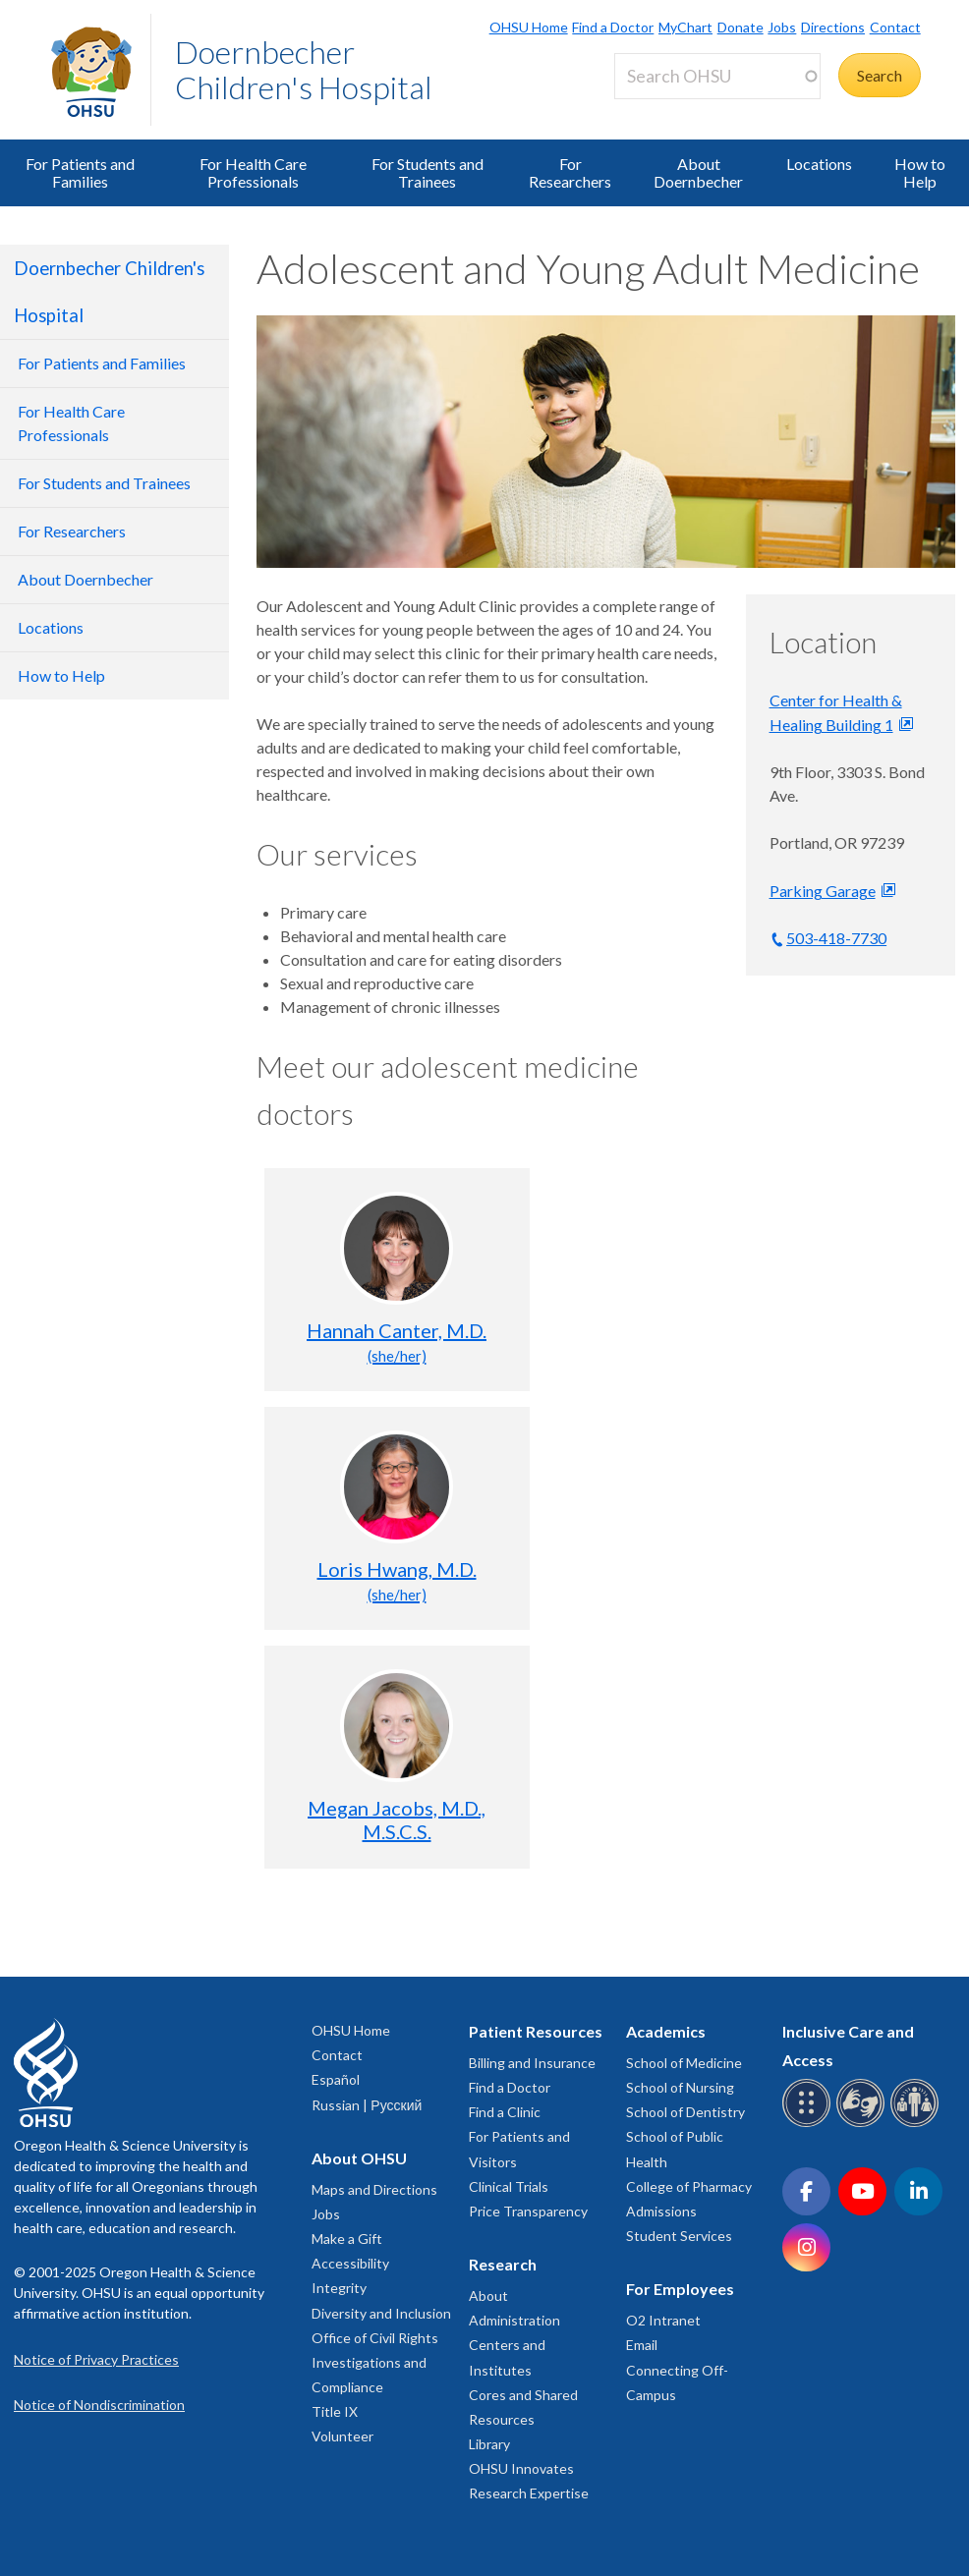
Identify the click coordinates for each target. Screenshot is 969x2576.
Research (503, 2264)
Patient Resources (535, 2031)
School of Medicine (684, 2062)
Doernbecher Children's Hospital (303, 69)
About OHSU (359, 2158)
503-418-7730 (836, 937)
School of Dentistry (685, 2111)
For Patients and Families (80, 172)
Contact (895, 27)
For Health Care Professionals (253, 172)
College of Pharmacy (689, 2186)
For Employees (680, 2288)
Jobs (782, 27)
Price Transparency (528, 2211)
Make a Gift (347, 2238)
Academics (666, 2031)
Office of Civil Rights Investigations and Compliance (375, 2362)
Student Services (679, 2235)
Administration (514, 2320)
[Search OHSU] (717, 76)
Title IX (335, 2411)
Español (336, 2079)
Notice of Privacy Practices (96, 2359)
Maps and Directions (374, 2189)
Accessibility (350, 2263)
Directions (833, 27)
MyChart (685, 27)
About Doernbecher (698, 172)
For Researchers (570, 172)
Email (641, 2344)
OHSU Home (528, 27)
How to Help (919, 172)
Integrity (339, 2287)
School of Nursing (680, 2087)
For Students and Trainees (427, 172)
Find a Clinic (505, 2111)
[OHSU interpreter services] (917, 2123)
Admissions (661, 2211)
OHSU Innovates (521, 2468)
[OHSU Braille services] (809, 2123)
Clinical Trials (508, 2186)
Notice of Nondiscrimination (99, 2404)
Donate (740, 27)
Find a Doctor (613, 27)
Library (489, 2444)
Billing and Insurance (532, 2062)
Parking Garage (823, 890)
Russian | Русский (367, 2105)
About (488, 2295)
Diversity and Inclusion (381, 2313)
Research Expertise (529, 2493)
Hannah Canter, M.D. (396, 1341)
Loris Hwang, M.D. (397, 1580)
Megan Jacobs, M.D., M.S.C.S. (396, 1819)
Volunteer (342, 2436)
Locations (819, 163)
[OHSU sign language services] (863, 2123)
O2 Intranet (663, 2320)
